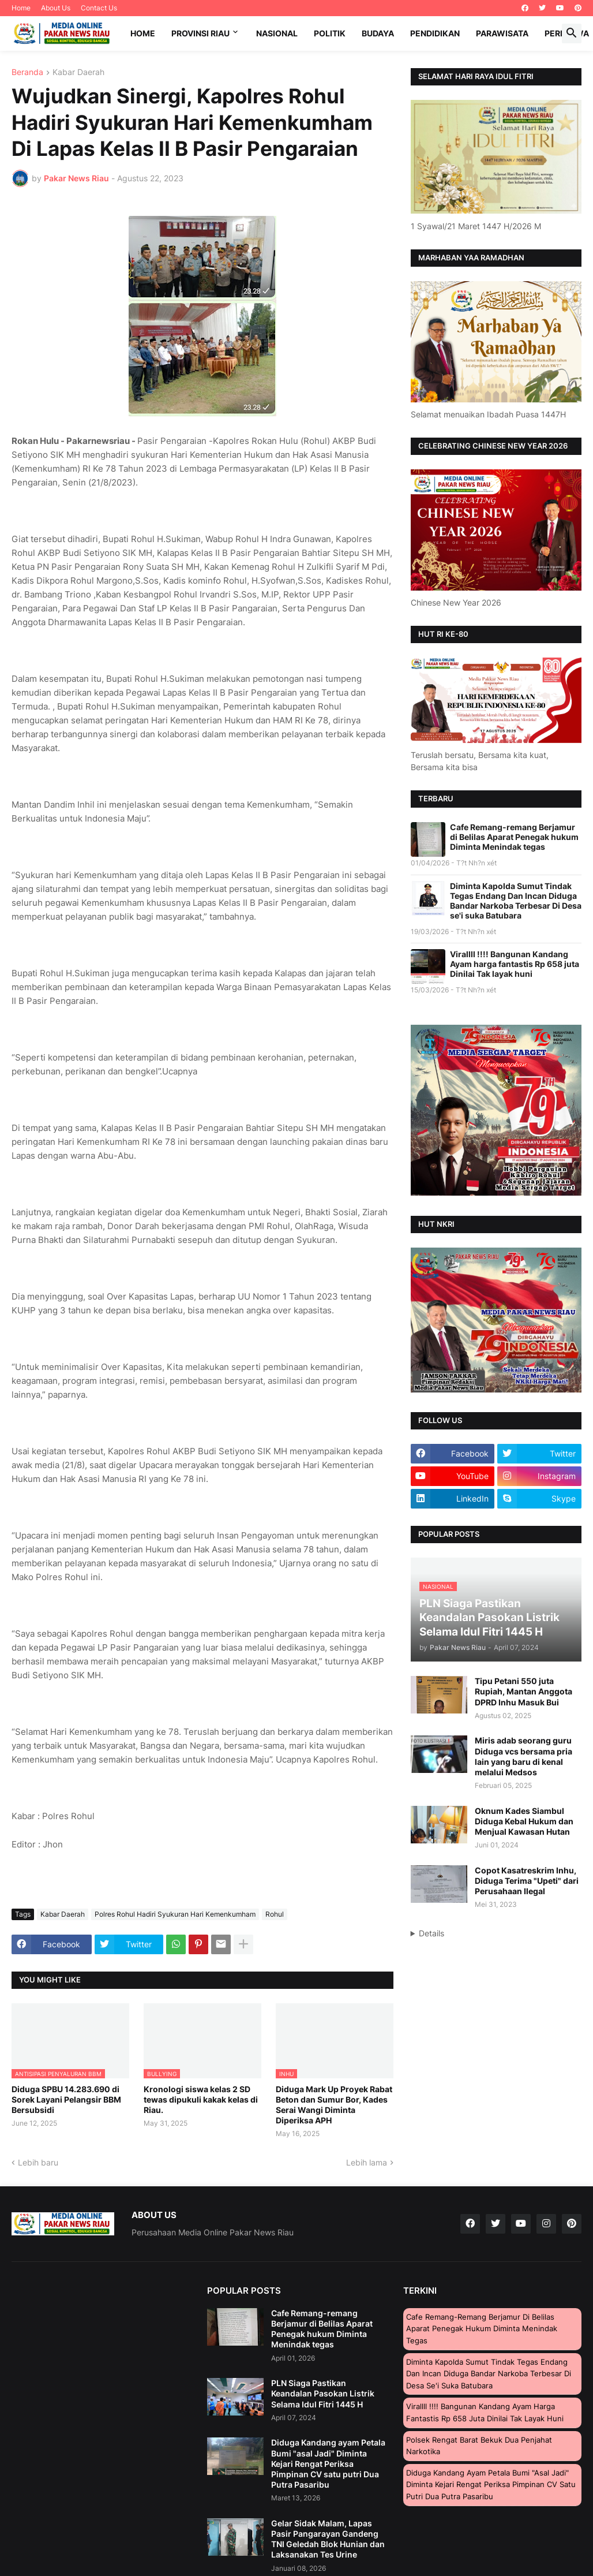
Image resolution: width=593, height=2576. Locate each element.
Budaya (378, 33)
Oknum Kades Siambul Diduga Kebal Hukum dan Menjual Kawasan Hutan (524, 1821)
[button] (571, 33)
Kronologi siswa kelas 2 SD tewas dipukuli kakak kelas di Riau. (201, 2099)
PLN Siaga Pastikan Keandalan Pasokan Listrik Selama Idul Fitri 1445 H (322, 2393)
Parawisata (502, 33)
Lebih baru (38, 2162)
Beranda (27, 72)
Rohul (274, 1914)
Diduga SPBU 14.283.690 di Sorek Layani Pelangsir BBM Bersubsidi (66, 2099)
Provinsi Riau (200, 33)
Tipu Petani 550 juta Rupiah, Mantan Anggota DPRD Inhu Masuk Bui (523, 1691)
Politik (330, 33)
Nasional (277, 33)
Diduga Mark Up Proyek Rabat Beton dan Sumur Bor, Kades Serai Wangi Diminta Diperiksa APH (334, 2105)
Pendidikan (435, 33)
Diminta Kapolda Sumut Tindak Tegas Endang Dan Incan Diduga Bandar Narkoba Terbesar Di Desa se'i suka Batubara (515, 900)
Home (21, 7)
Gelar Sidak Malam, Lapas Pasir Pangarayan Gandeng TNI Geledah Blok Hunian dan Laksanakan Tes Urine (328, 2539)
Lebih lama (366, 2162)
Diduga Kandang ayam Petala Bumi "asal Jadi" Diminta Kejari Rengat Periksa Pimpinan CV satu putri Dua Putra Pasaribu (328, 2463)
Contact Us (99, 7)
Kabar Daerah (78, 72)
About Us (55, 7)
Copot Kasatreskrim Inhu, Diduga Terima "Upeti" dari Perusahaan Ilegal (527, 1880)
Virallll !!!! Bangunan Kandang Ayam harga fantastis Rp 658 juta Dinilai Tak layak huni (514, 964)
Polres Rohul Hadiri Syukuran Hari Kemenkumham (175, 1914)
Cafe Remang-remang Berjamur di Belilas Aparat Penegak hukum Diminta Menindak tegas (514, 837)
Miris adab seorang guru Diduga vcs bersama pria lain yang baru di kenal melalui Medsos (523, 1756)
